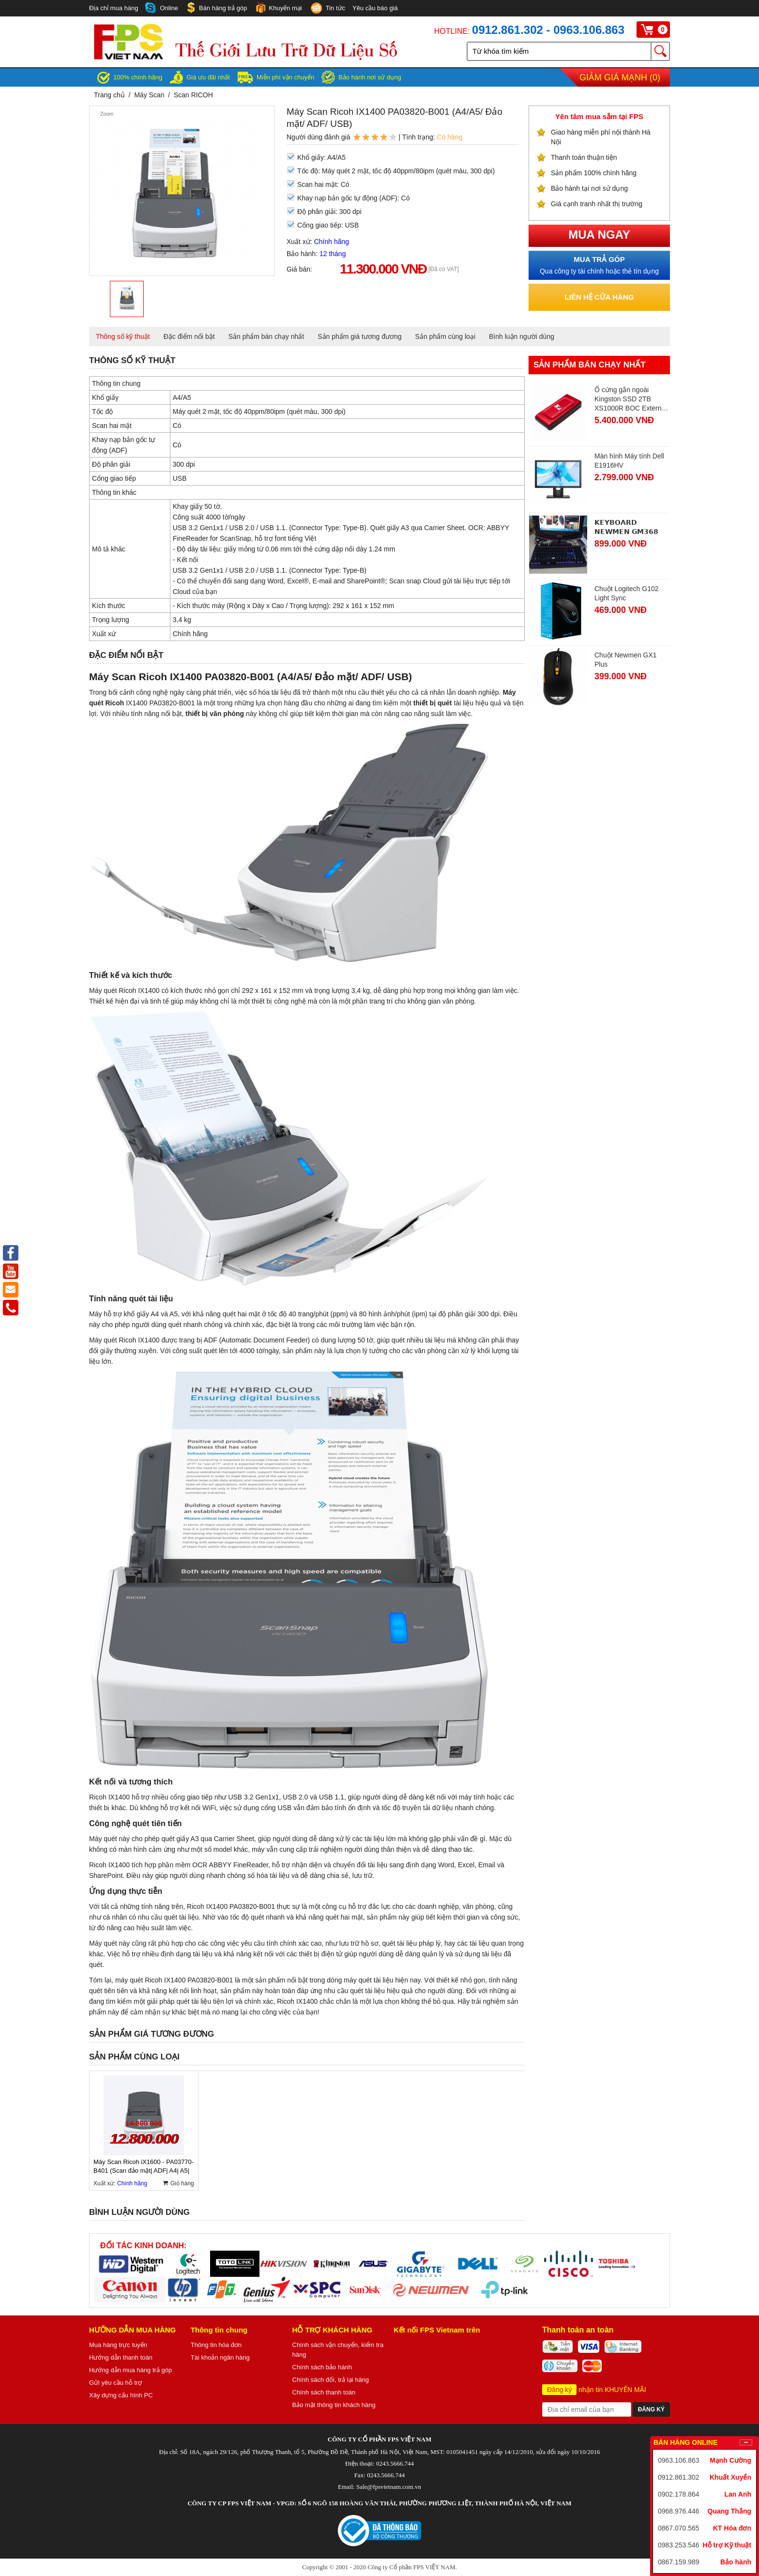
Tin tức (327, 8)
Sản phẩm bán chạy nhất (266, 336)
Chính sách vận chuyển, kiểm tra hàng (338, 2349)
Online (161, 8)
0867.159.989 (678, 2562)
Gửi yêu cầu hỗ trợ (115, 2382)
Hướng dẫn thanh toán (120, 2357)
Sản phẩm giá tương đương (359, 336)
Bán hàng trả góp (216, 7)
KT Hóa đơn (732, 2528)
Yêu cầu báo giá (375, 8)
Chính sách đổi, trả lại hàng (330, 2379)
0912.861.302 (678, 2477)
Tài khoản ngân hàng (220, 2357)
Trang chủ (109, 95)
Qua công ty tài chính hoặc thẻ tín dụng (599, 265)
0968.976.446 (678, 2511)
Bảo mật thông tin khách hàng (334, 2404)
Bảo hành (735, 2562)
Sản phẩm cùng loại (445, 336)
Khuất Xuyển (730, 2477)
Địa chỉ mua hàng (113, 8)
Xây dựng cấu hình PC (121, 2395)
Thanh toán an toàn (578, 2330)
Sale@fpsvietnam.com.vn (388, 2486)
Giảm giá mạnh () (619, 77)
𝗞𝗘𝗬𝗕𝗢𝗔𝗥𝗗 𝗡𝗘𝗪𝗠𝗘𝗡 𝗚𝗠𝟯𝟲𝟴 (626, 526)
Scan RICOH (193, 95)
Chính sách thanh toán (324, 2392)
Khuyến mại (278, 7)
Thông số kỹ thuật (123, 336)
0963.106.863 (678, 2460)
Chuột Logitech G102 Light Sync (626, 593)
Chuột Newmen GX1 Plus (625, 659)
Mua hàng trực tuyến (118, 2344)
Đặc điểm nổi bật (189, 336)
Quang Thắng (729, 2511)
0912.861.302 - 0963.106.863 (548, 29)
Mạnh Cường (730, 2460)
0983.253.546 (678, 2545)
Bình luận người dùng (521, 336)
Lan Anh (738, 2494)
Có (177, 445)
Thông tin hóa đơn (216, 2344)
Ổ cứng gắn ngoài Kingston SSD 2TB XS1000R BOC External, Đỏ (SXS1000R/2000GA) (631, 399)
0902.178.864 (678, 2494)
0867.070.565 (678, 2528)
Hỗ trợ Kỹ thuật (727, 2545)
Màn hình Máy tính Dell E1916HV (629, 460)
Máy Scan (150, 95)
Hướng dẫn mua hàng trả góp (130, 2370)
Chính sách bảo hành (322, 2367)
